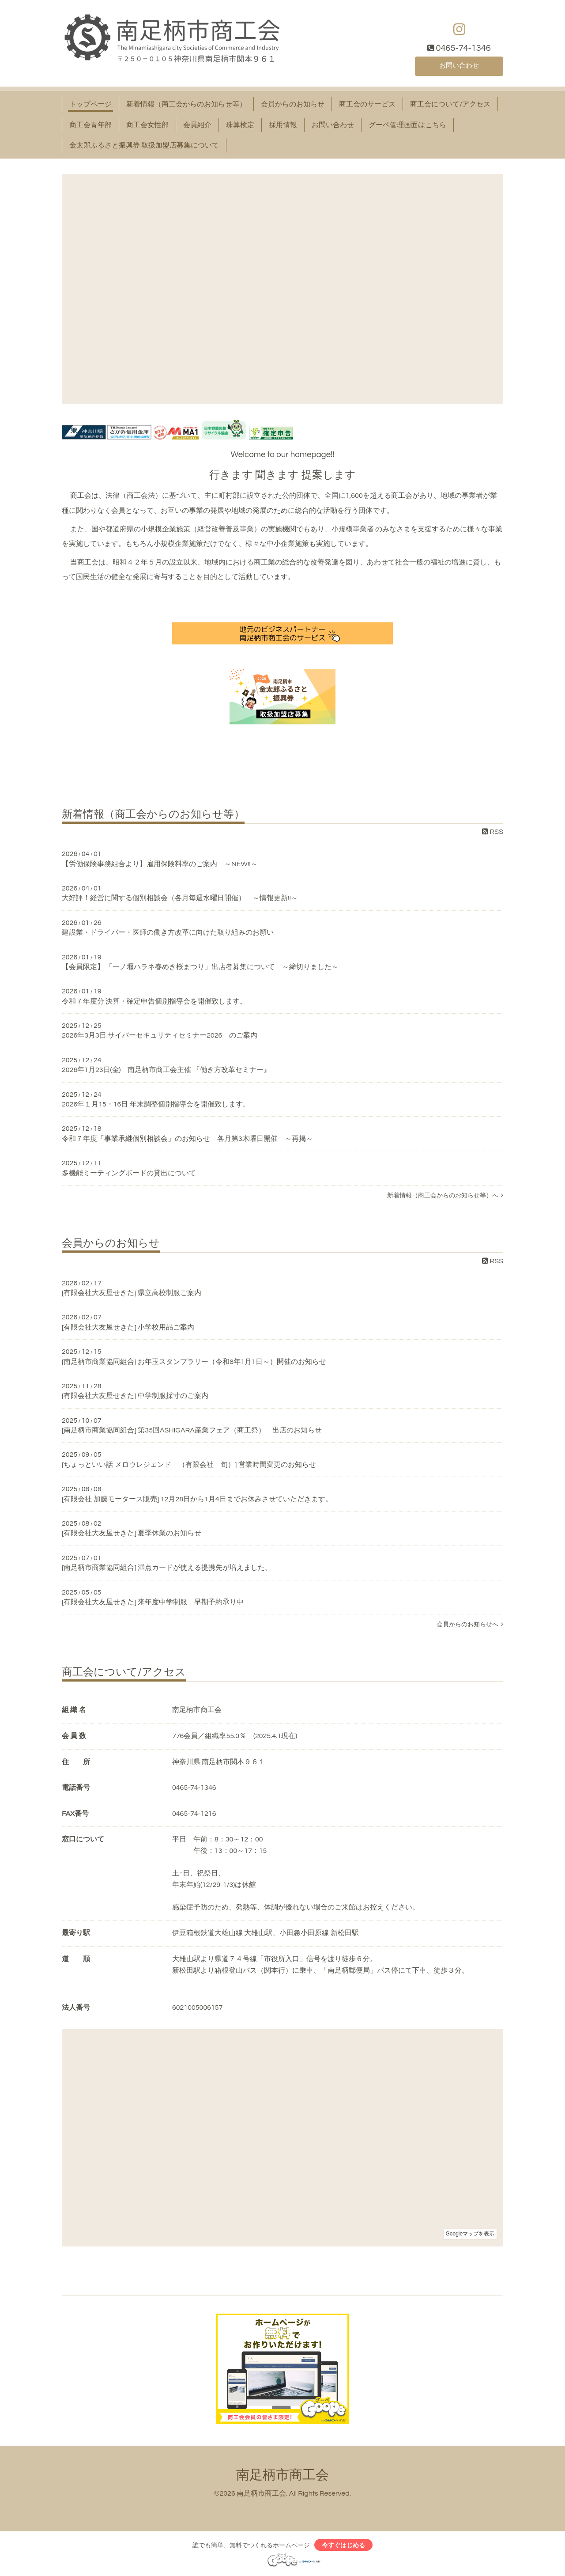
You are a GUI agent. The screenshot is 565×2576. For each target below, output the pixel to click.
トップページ (90, 104)
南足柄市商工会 (282, 2475)
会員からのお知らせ (292, 104)
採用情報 (283, 125)
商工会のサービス (367, 104)
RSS (492, 831)
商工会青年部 (90, 125)
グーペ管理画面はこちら (407, 125)
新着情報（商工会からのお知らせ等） (186, 104)
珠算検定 (240, 125)
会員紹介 (197, 125)
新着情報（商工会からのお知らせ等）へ (445, 1195)
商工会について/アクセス (450, 104)
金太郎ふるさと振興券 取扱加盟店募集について (144, 145)
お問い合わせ (459, 65)
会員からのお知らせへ (470, 1624)
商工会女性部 (147, 125)
